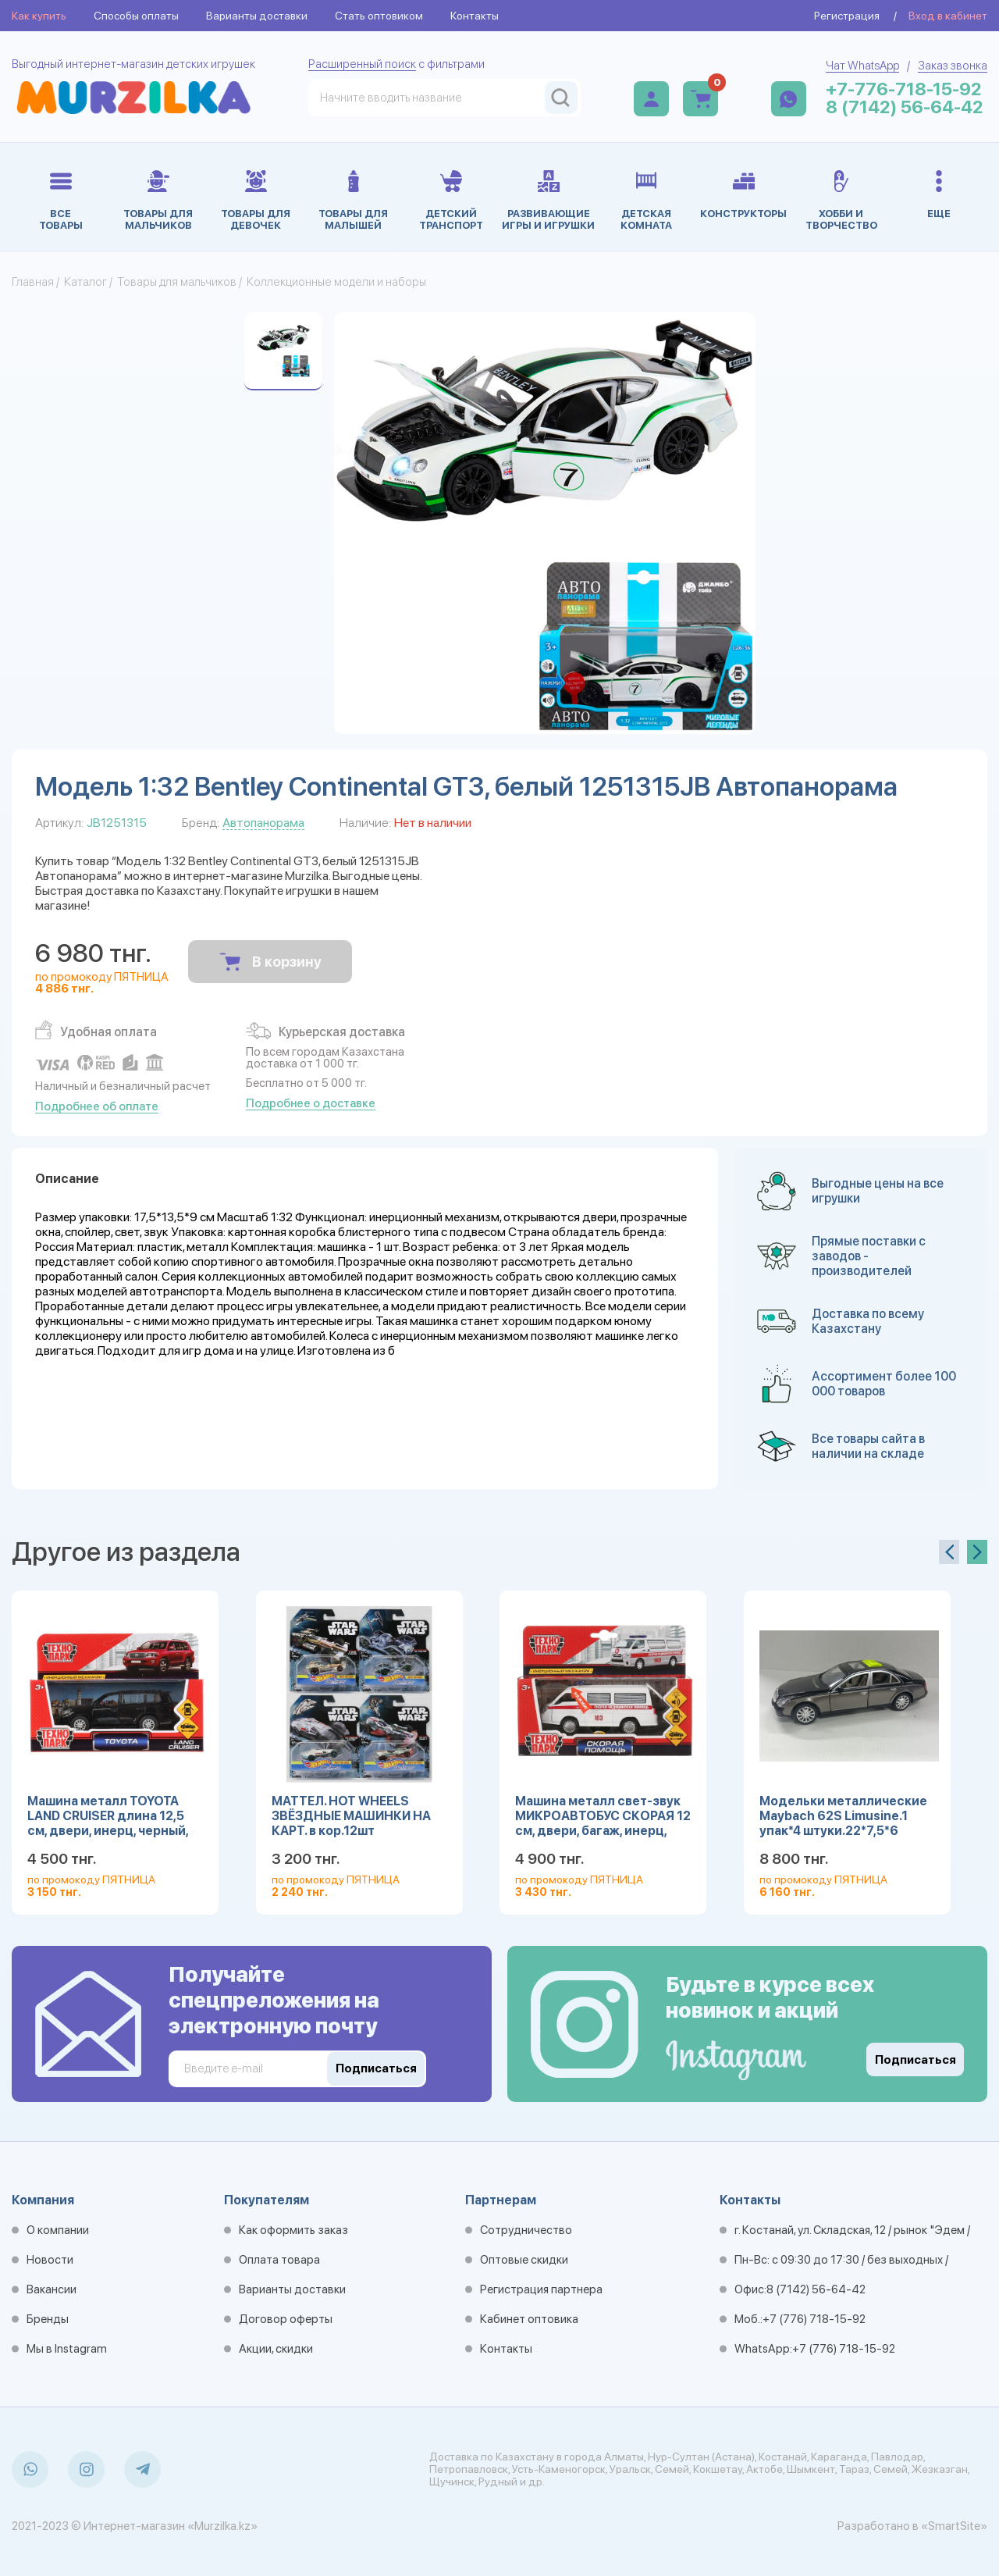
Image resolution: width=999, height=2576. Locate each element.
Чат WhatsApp (862, 66)
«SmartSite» (954, 2526)
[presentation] (949, 1552)
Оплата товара (279, 2260)
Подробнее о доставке (310, 1103)
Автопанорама (263, 822)
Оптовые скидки (524, 2260)
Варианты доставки (257, 15)
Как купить (39, 15)
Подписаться (915, 2060)
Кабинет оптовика (529, 2319)
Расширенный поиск (362, 64)
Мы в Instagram (67, 2349)
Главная (33, 282)
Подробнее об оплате (96, 1106)
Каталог (85, 282)
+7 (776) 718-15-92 (814, 2319)
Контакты (474, 15)
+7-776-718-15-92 (904, 89)
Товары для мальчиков (176, 282)
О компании (58, 2230)
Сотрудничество (526, 2230)
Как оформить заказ (293, 2230)
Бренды (48, 2319)
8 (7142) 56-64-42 (904, 107)
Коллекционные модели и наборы (336, 282)
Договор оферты (285, 2319)
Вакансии (51, 2289)
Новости (50, 2260)
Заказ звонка (952, 66)
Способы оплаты (136, 15)
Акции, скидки (276, 2349)
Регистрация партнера (541, 2289)
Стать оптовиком (379, 15)
